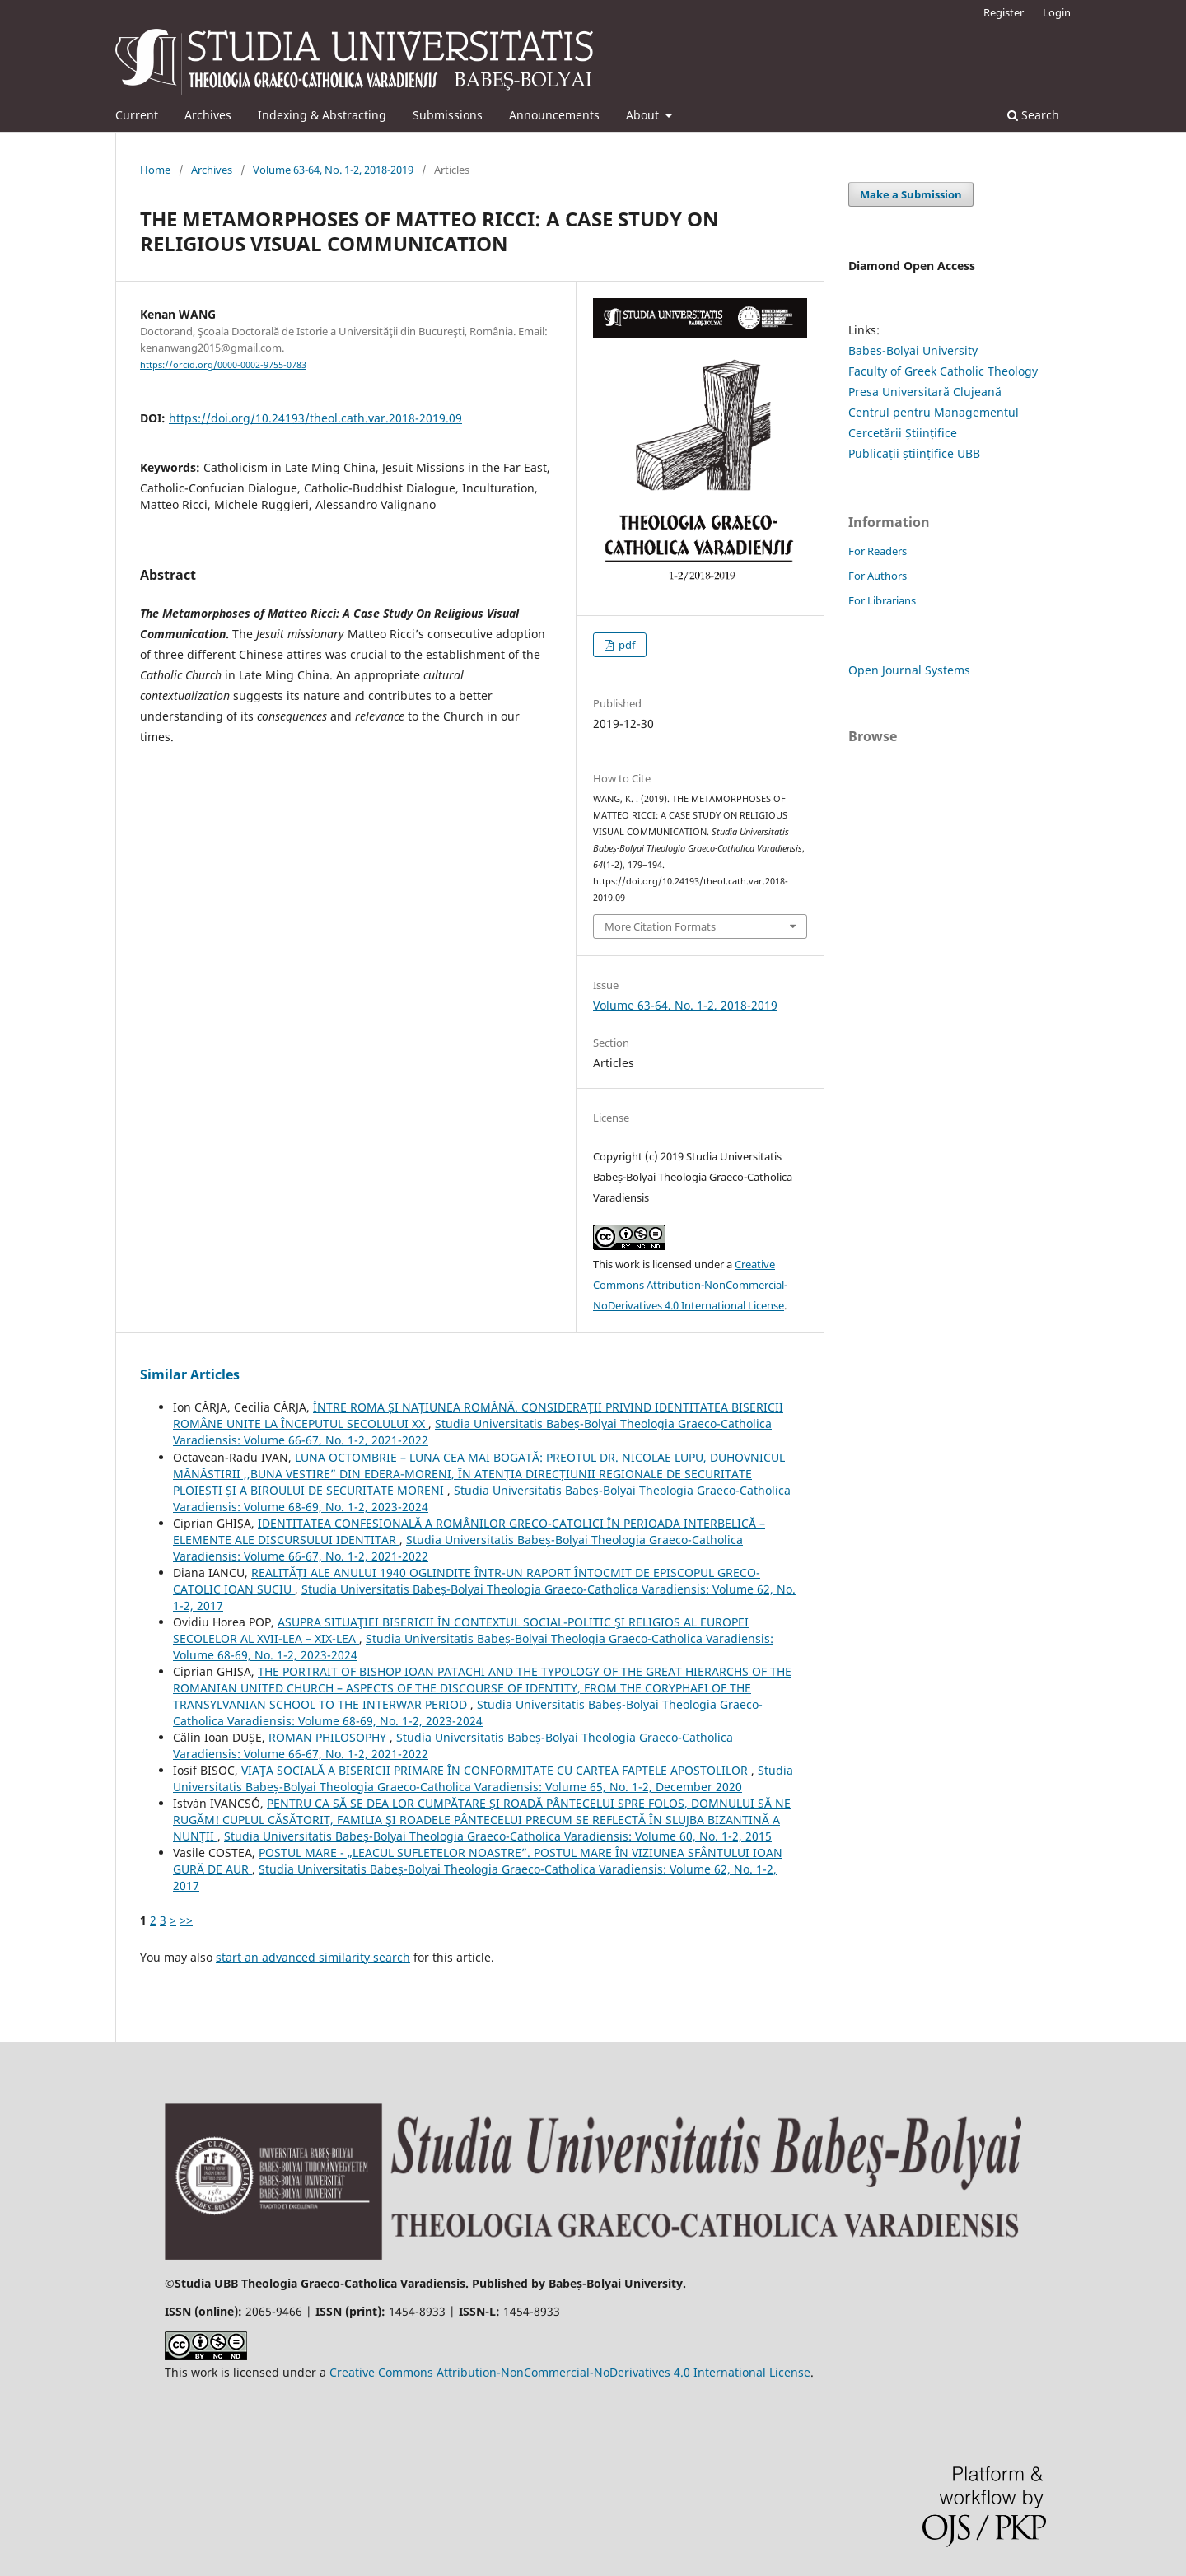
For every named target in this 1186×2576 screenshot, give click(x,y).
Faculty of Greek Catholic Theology (943, 371)
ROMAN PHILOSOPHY (329, 1737)
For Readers (877, 551)
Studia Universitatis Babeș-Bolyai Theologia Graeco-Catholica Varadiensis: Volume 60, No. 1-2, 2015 (498, 1836)
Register (1003, 12)
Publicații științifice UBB (914, 453)
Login (1057, 12)
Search (1033, 115)
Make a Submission (911, 194)
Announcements (554, 115)
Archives (207, 115)
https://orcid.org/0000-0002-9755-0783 (223, 365)
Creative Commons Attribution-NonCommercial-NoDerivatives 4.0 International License (690, 1285)
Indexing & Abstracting (322, 115)
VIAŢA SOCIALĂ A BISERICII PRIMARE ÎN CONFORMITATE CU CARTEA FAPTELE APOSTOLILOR (496, 1770)
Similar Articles (190, 1374)
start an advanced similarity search (313, 1957)
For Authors (877, 575)
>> (186, 1920)
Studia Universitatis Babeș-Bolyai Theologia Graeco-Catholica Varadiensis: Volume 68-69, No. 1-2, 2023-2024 (468, 1712)
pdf (625, 644)
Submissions (448, 115)
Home (155, 169)
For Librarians (882, 600)
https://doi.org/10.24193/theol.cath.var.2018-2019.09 (315, 418)
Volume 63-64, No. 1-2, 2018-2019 (333, 169)
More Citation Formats (660, 926)
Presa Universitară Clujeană (925, 391)
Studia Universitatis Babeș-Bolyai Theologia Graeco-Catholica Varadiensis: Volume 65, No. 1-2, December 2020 (483, 1778)
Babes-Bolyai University (913, 350)
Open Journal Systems (909, 670)
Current (136, 115)
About (644, 115)
